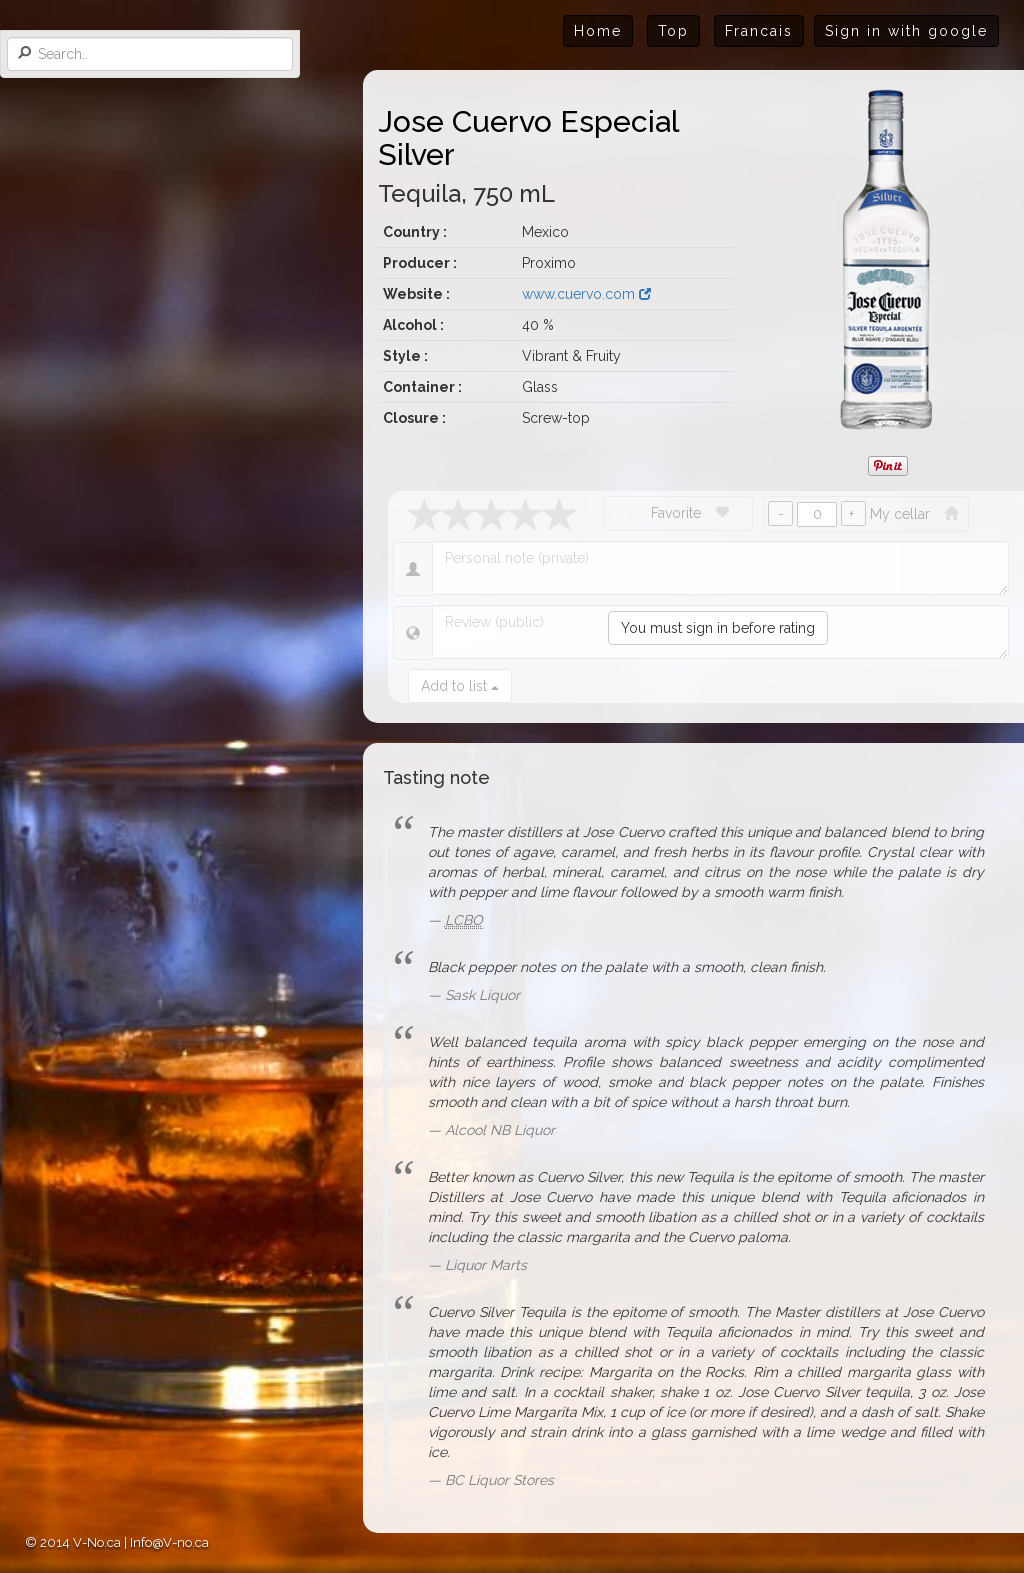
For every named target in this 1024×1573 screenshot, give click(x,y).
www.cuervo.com (586, 294)
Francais (759, 31)
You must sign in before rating (718, 628)
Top (673, 31)
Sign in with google (906, 31)
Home (598, 31)
